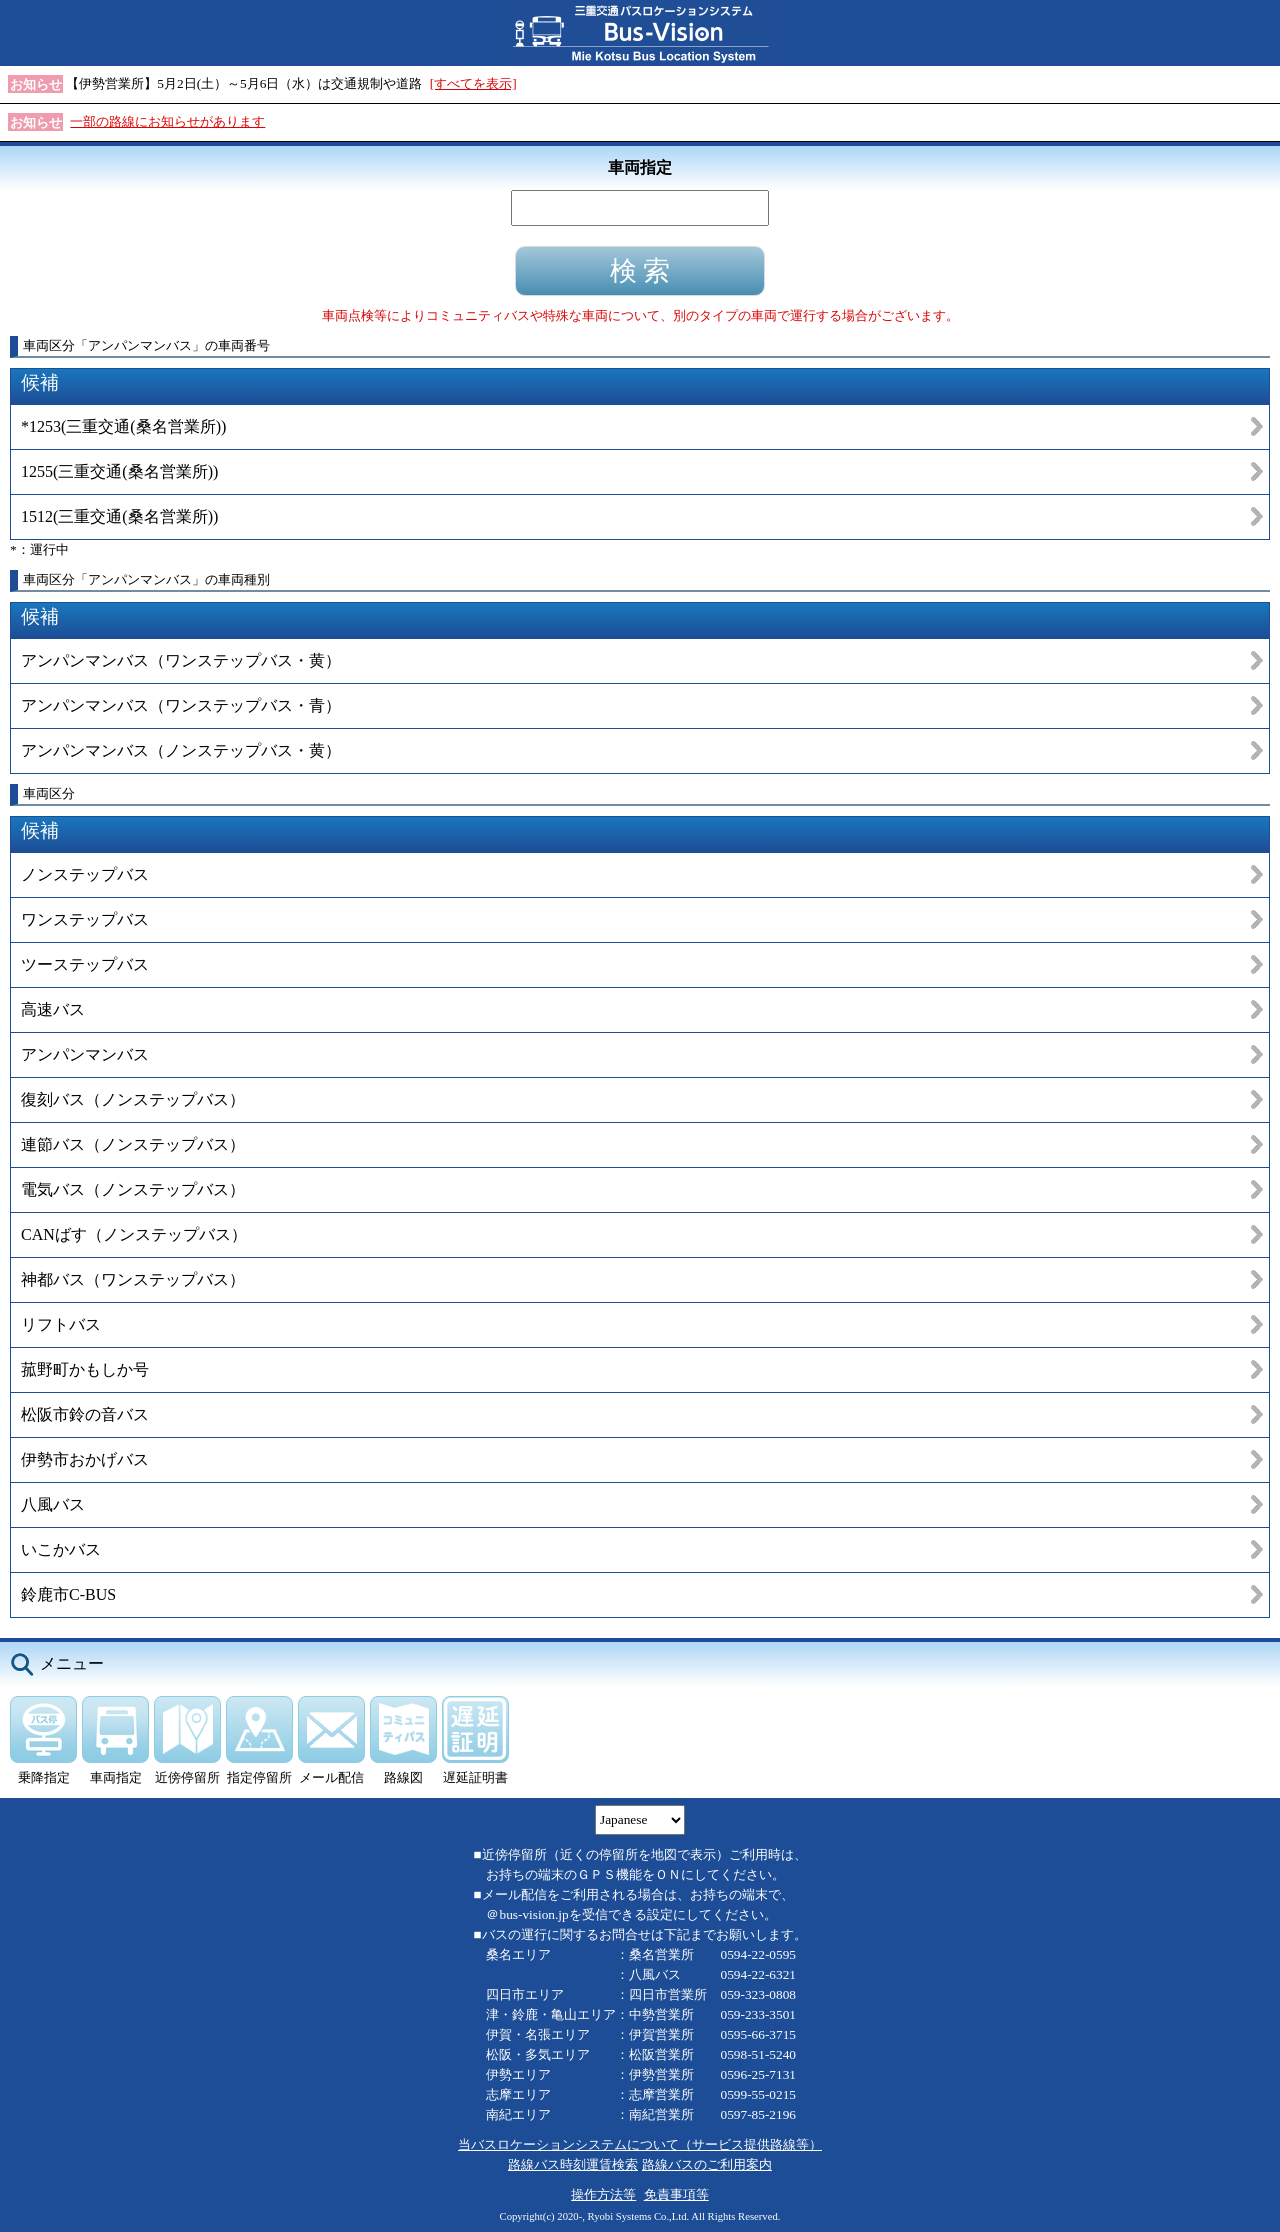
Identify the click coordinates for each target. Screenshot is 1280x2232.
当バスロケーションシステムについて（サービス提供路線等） (640, 2144)
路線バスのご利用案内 (707, 2164)
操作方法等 (603, 2194)
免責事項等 (676, 2194)
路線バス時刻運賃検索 (573, 2164)
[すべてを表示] (473, 83)
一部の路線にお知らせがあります (167, 121)
